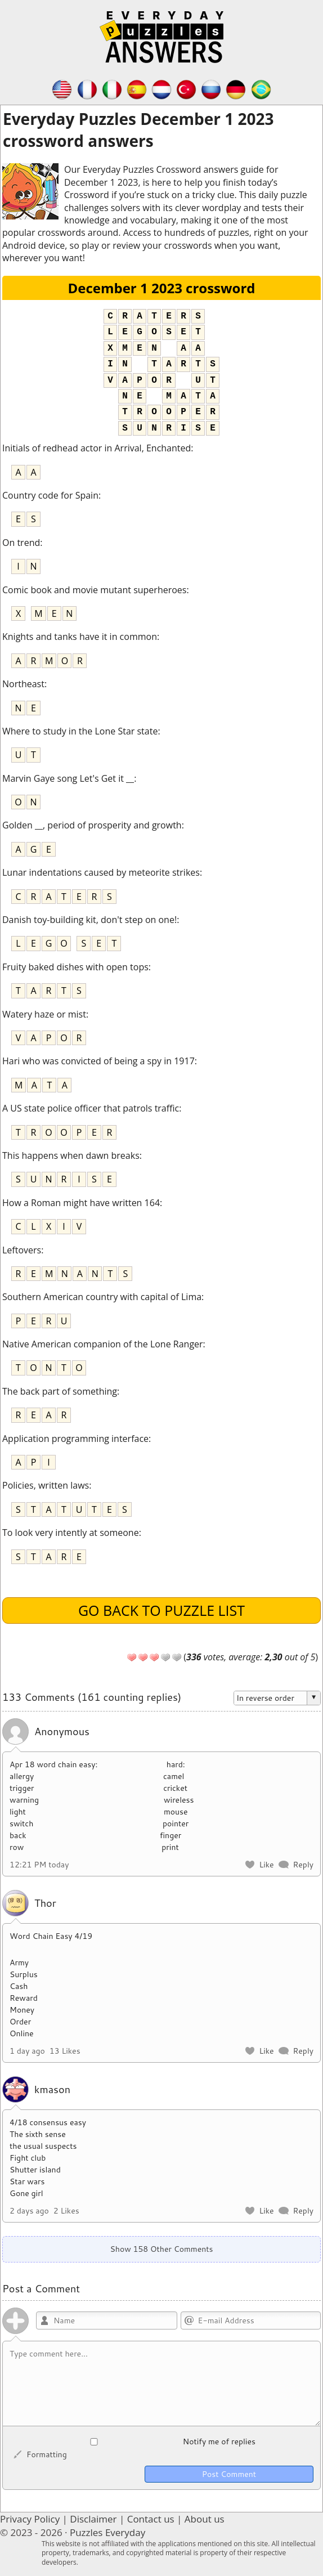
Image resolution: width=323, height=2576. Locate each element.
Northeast (23, 684)
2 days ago (29, 2210)
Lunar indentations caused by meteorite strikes (101, 872)
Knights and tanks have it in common (79, 636)
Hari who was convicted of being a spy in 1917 (98, 1061)
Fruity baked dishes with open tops (75, 967)
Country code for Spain (50, 495)
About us (205, 2518)
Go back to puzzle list (161, 1610)
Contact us (150, 2518)
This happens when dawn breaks (71, 1155)
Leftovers (21, 1250)
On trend (21, 542)
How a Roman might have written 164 (81, 1203)
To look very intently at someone (70, 1532)
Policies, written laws (45, 1485)
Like (266, 1864)
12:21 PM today (39, 1864)
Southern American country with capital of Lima (101, 1297)
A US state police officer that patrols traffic (90, 1108)
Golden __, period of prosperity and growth (92, 825)
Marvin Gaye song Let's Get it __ (68, 778)
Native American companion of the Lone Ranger (102, 1344)
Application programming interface (75, 1438)
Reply (303, 1864)
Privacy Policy (30, 2518)
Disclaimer (93, 2518)
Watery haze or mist (44, 1014)
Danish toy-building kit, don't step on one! (89, 919)
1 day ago (27, 2050)
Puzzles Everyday (107, 2532)
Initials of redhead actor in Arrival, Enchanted (96, 448)
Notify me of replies (132, 2441)
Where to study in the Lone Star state (80, 731)
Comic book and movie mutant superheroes (94, 590)
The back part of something (59, 1391)
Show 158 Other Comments (161, 2249)
